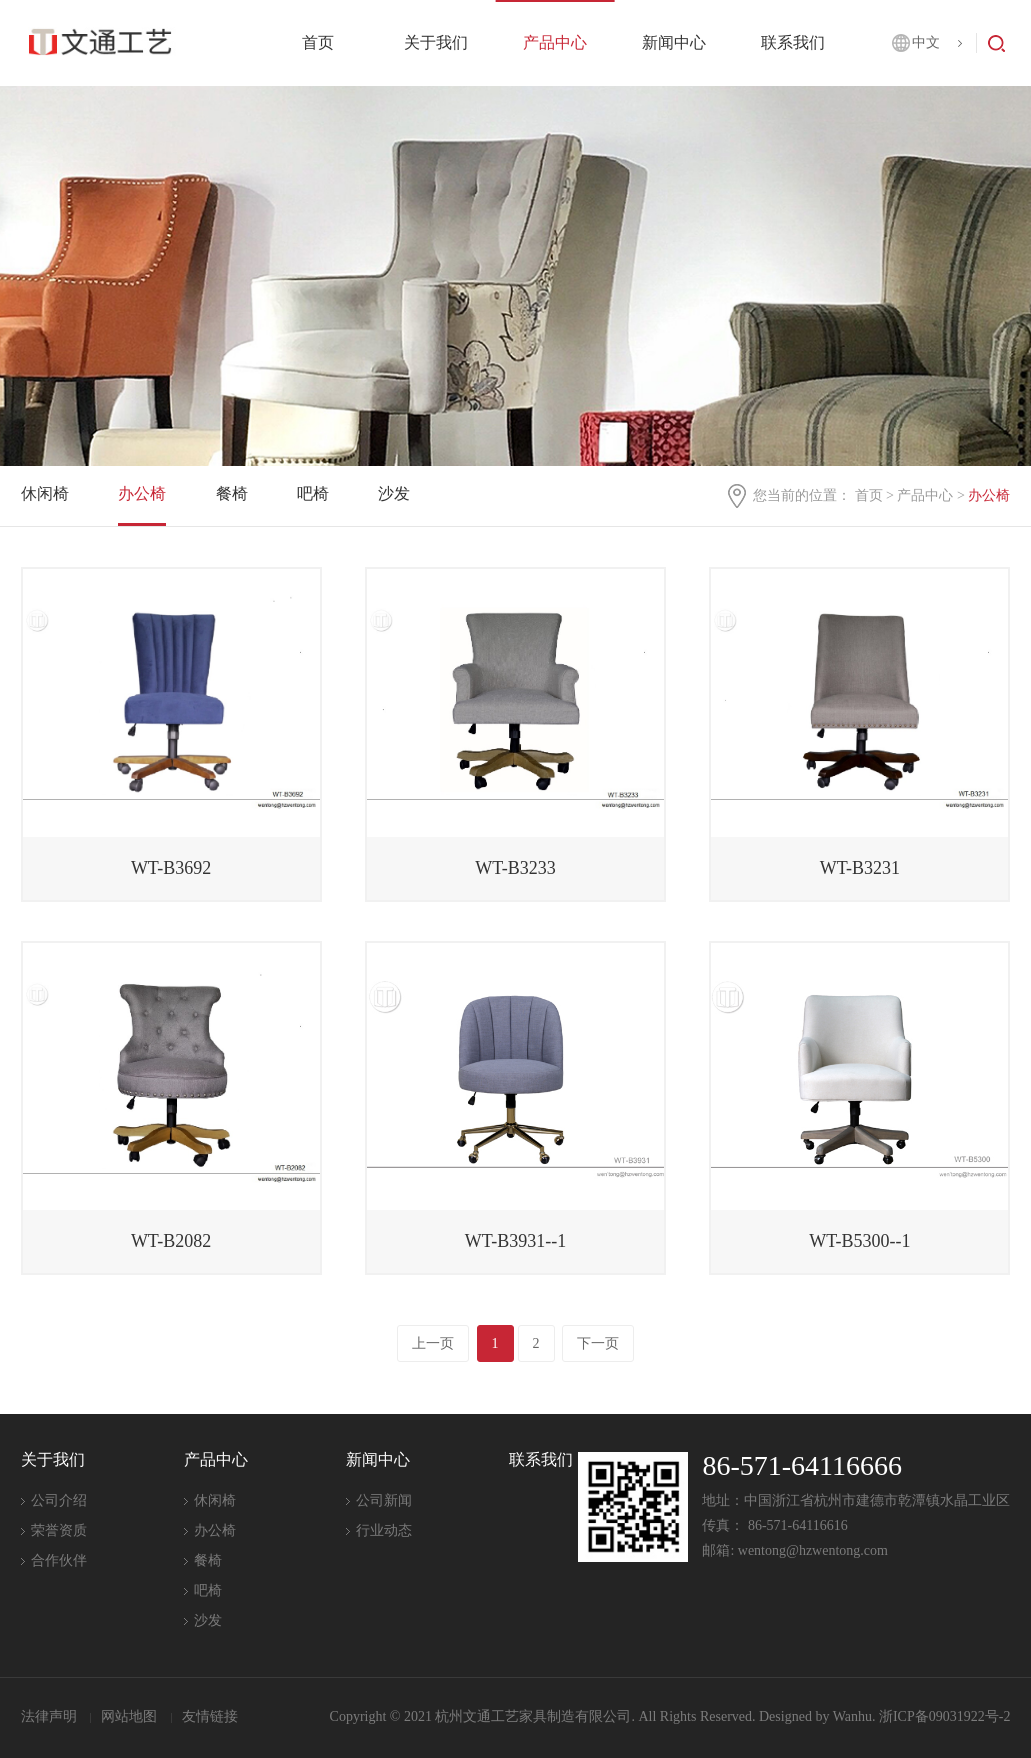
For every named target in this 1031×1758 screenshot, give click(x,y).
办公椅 (142, 493)
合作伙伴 (59, 1560)
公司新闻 (384, 1500)
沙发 (394, 493)
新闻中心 (674, 42)
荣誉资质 (59, 1530)
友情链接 (210, 1716)
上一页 (433, 1343)
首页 (318, 42)
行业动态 (384, 1530)
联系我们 (793, 42)
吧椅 (313, 493)
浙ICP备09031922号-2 (944, 1716)
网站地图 (131, 1716)
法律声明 (51, 1716)
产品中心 (555, 42)
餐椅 (232, 493)
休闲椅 (45, 493)
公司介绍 (59, 1500)
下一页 (598, 1343)
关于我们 (436, 42)
